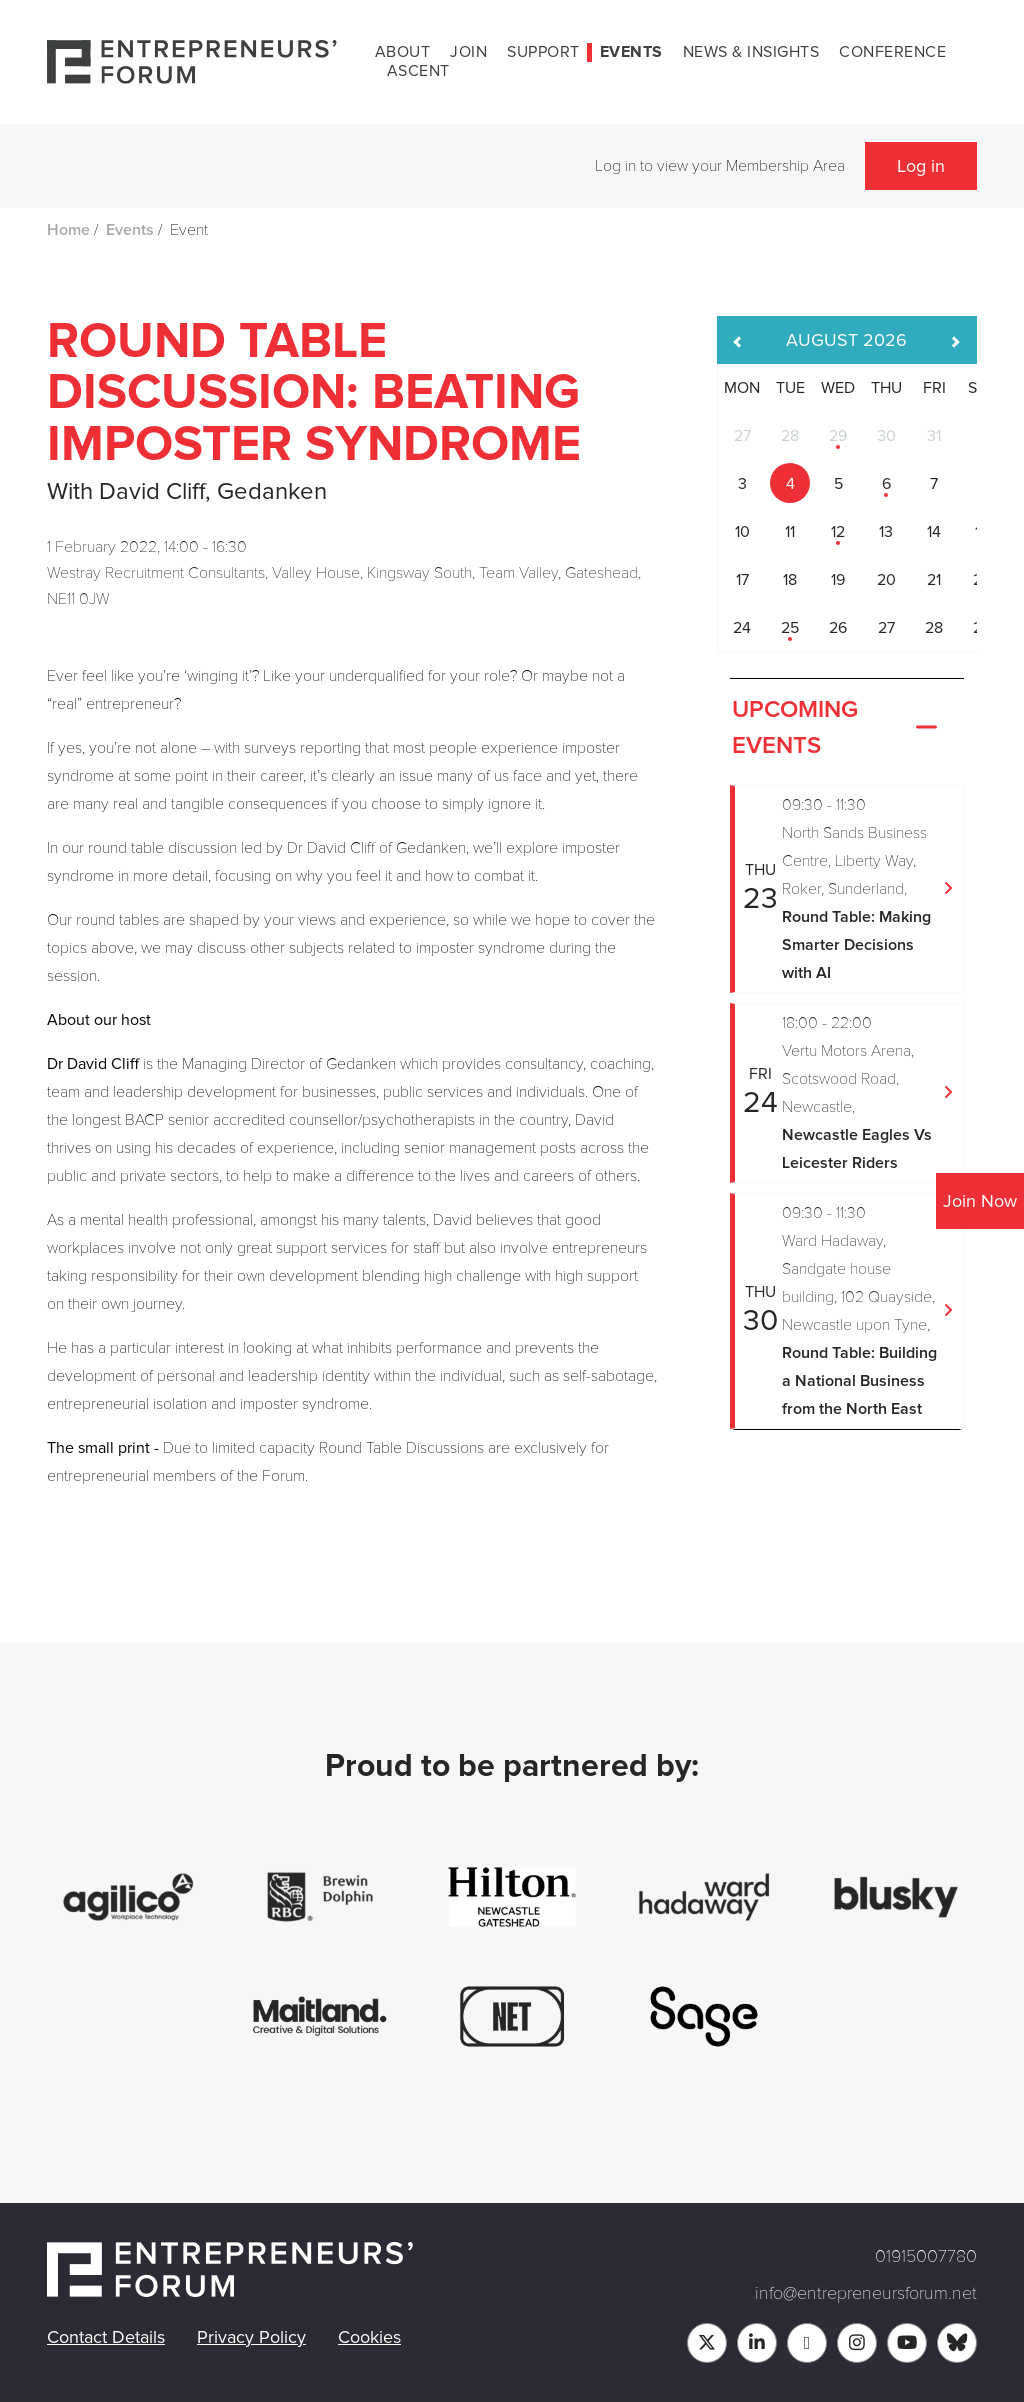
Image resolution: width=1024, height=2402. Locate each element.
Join (468, 52)
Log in (921, 166)
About (403, 52)
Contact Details (106, 2337)
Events (631, 52)
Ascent (418, 71)
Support (543, 52)
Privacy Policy (251, 2337)
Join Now (980, 1201)
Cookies (369, 2337)
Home (68, 230)
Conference (892, 52)
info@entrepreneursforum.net (866, 2293)
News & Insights (751, 52)
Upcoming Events (837, 728)
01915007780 (926, 2256)
